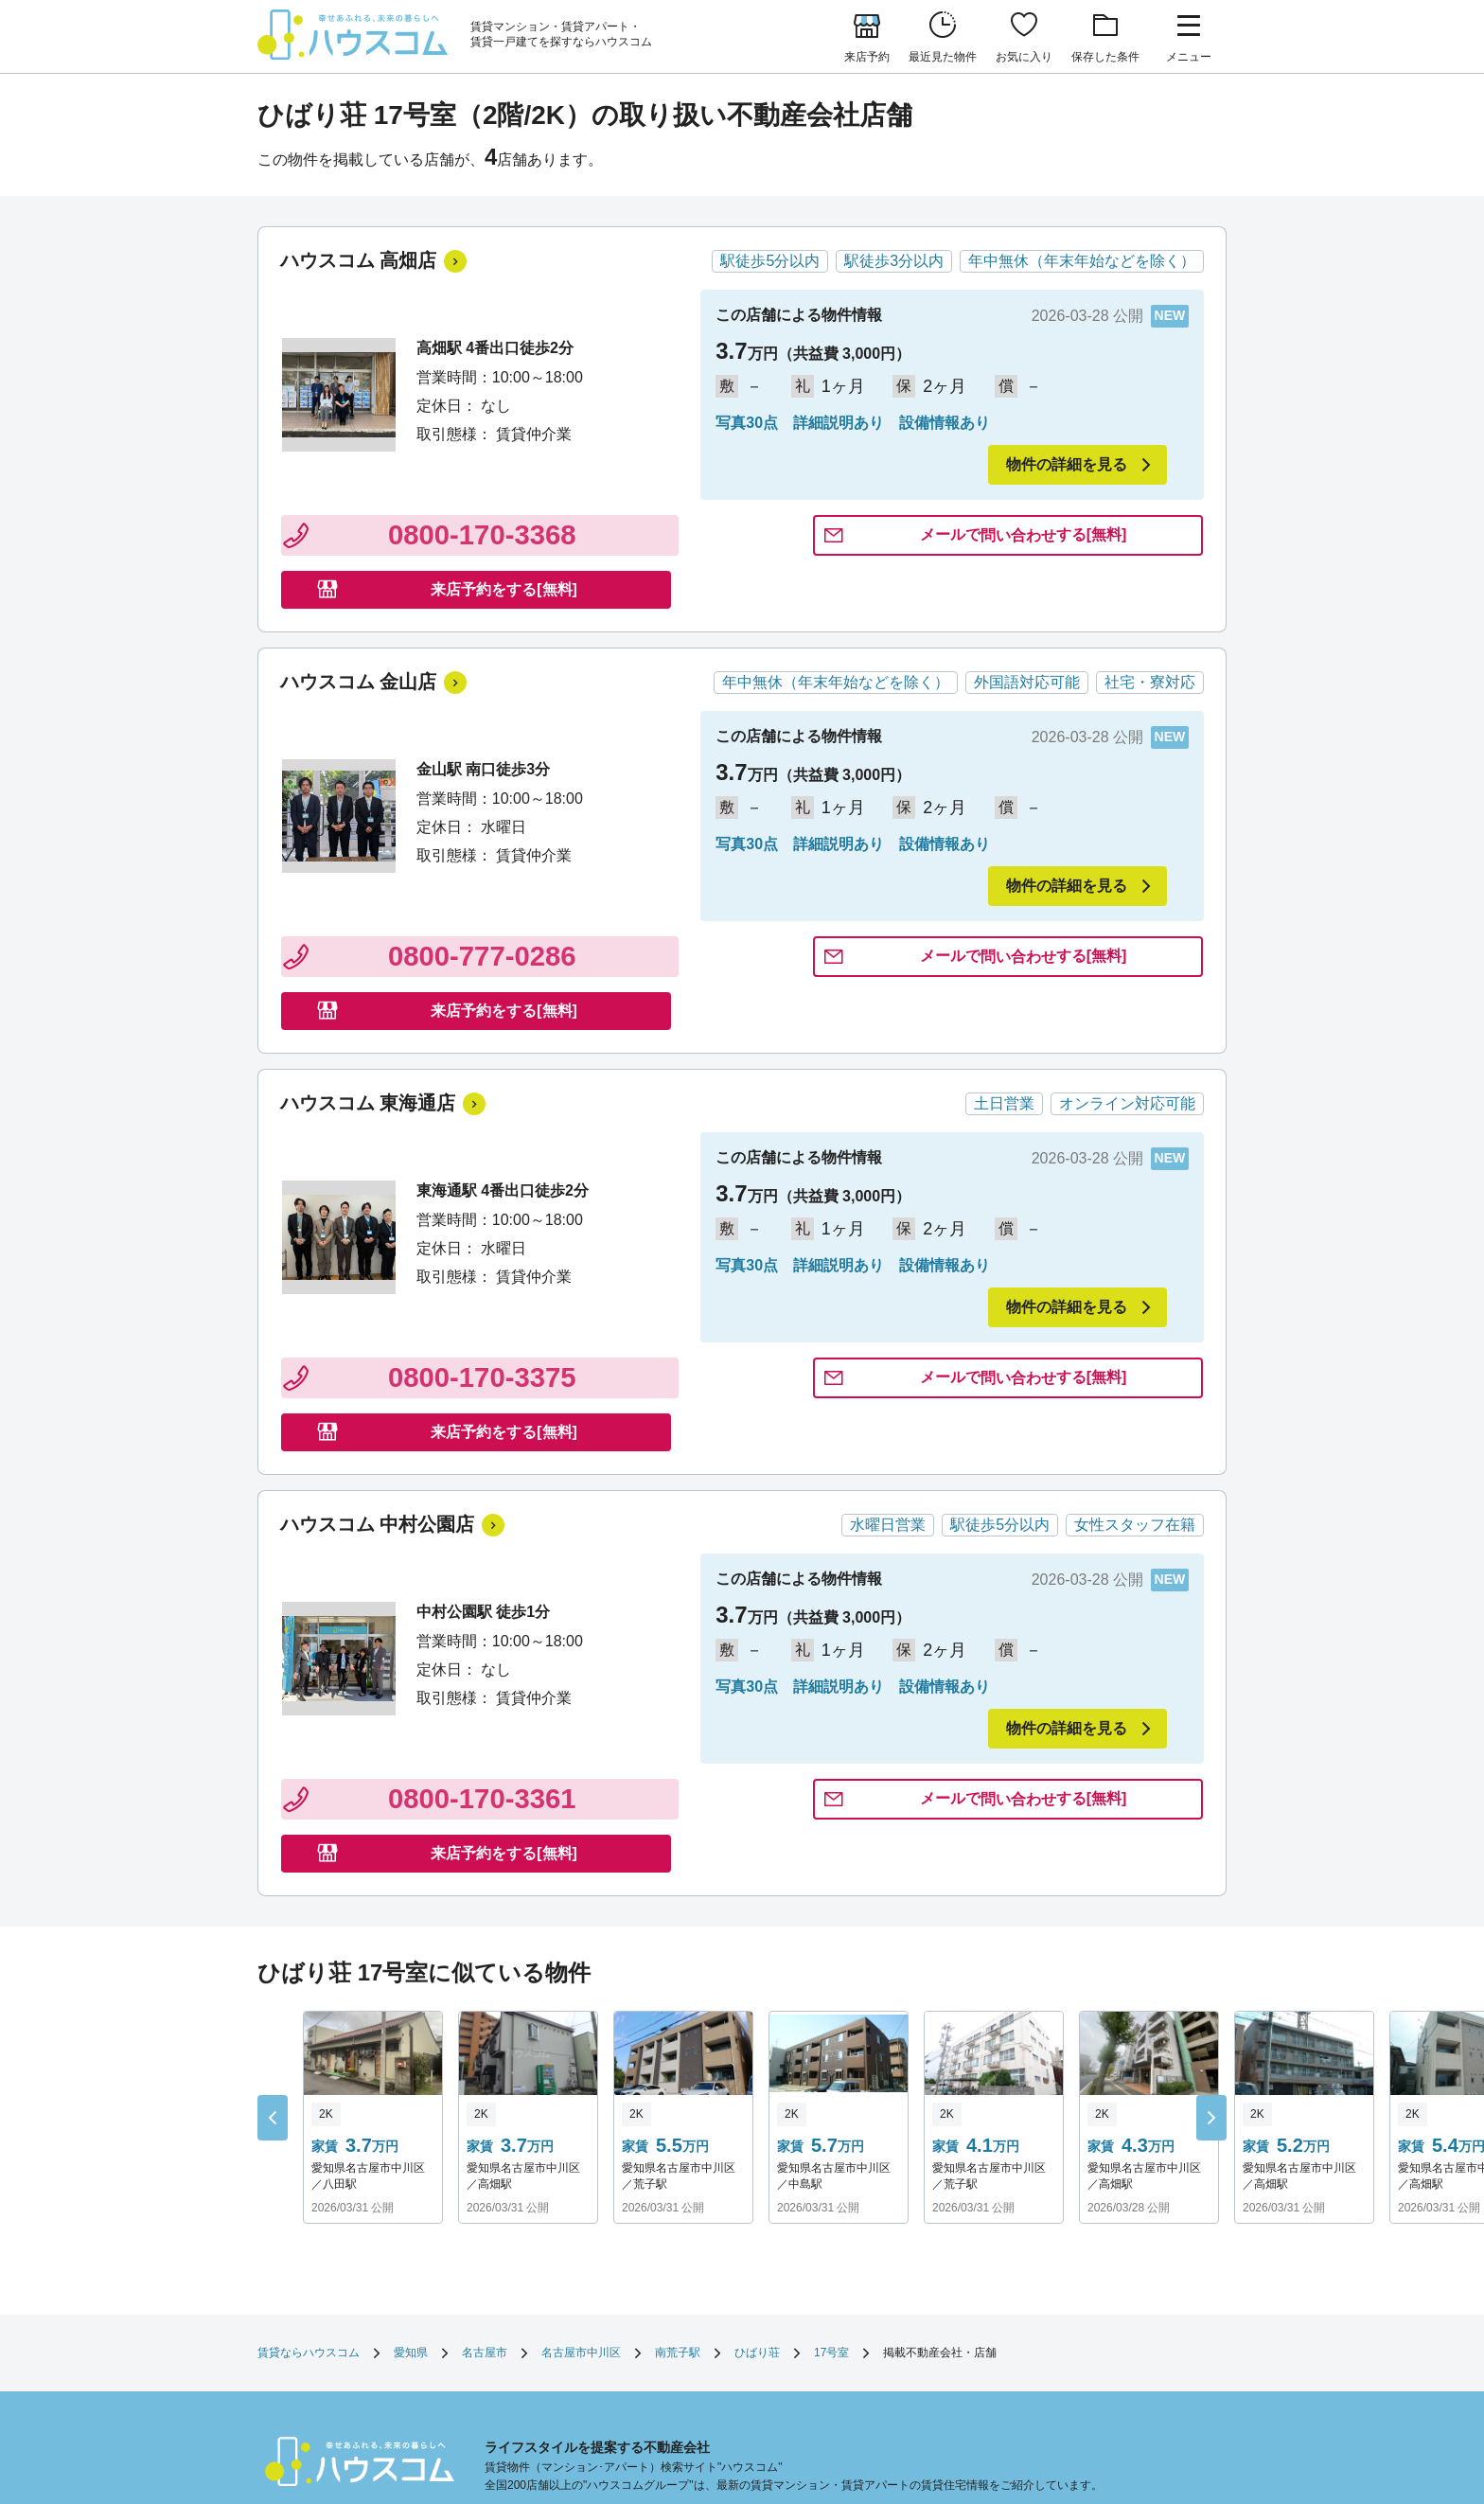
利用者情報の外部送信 (1018, 2332)
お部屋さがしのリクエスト (553, 2332)
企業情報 (598, 2354)
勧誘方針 (802, 2332)
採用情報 (666, 2354)
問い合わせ (761, 538)
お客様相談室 (1132, 2332)
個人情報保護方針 (893, 2332)
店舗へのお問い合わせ (700, 2332)
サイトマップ (519, 2354)
